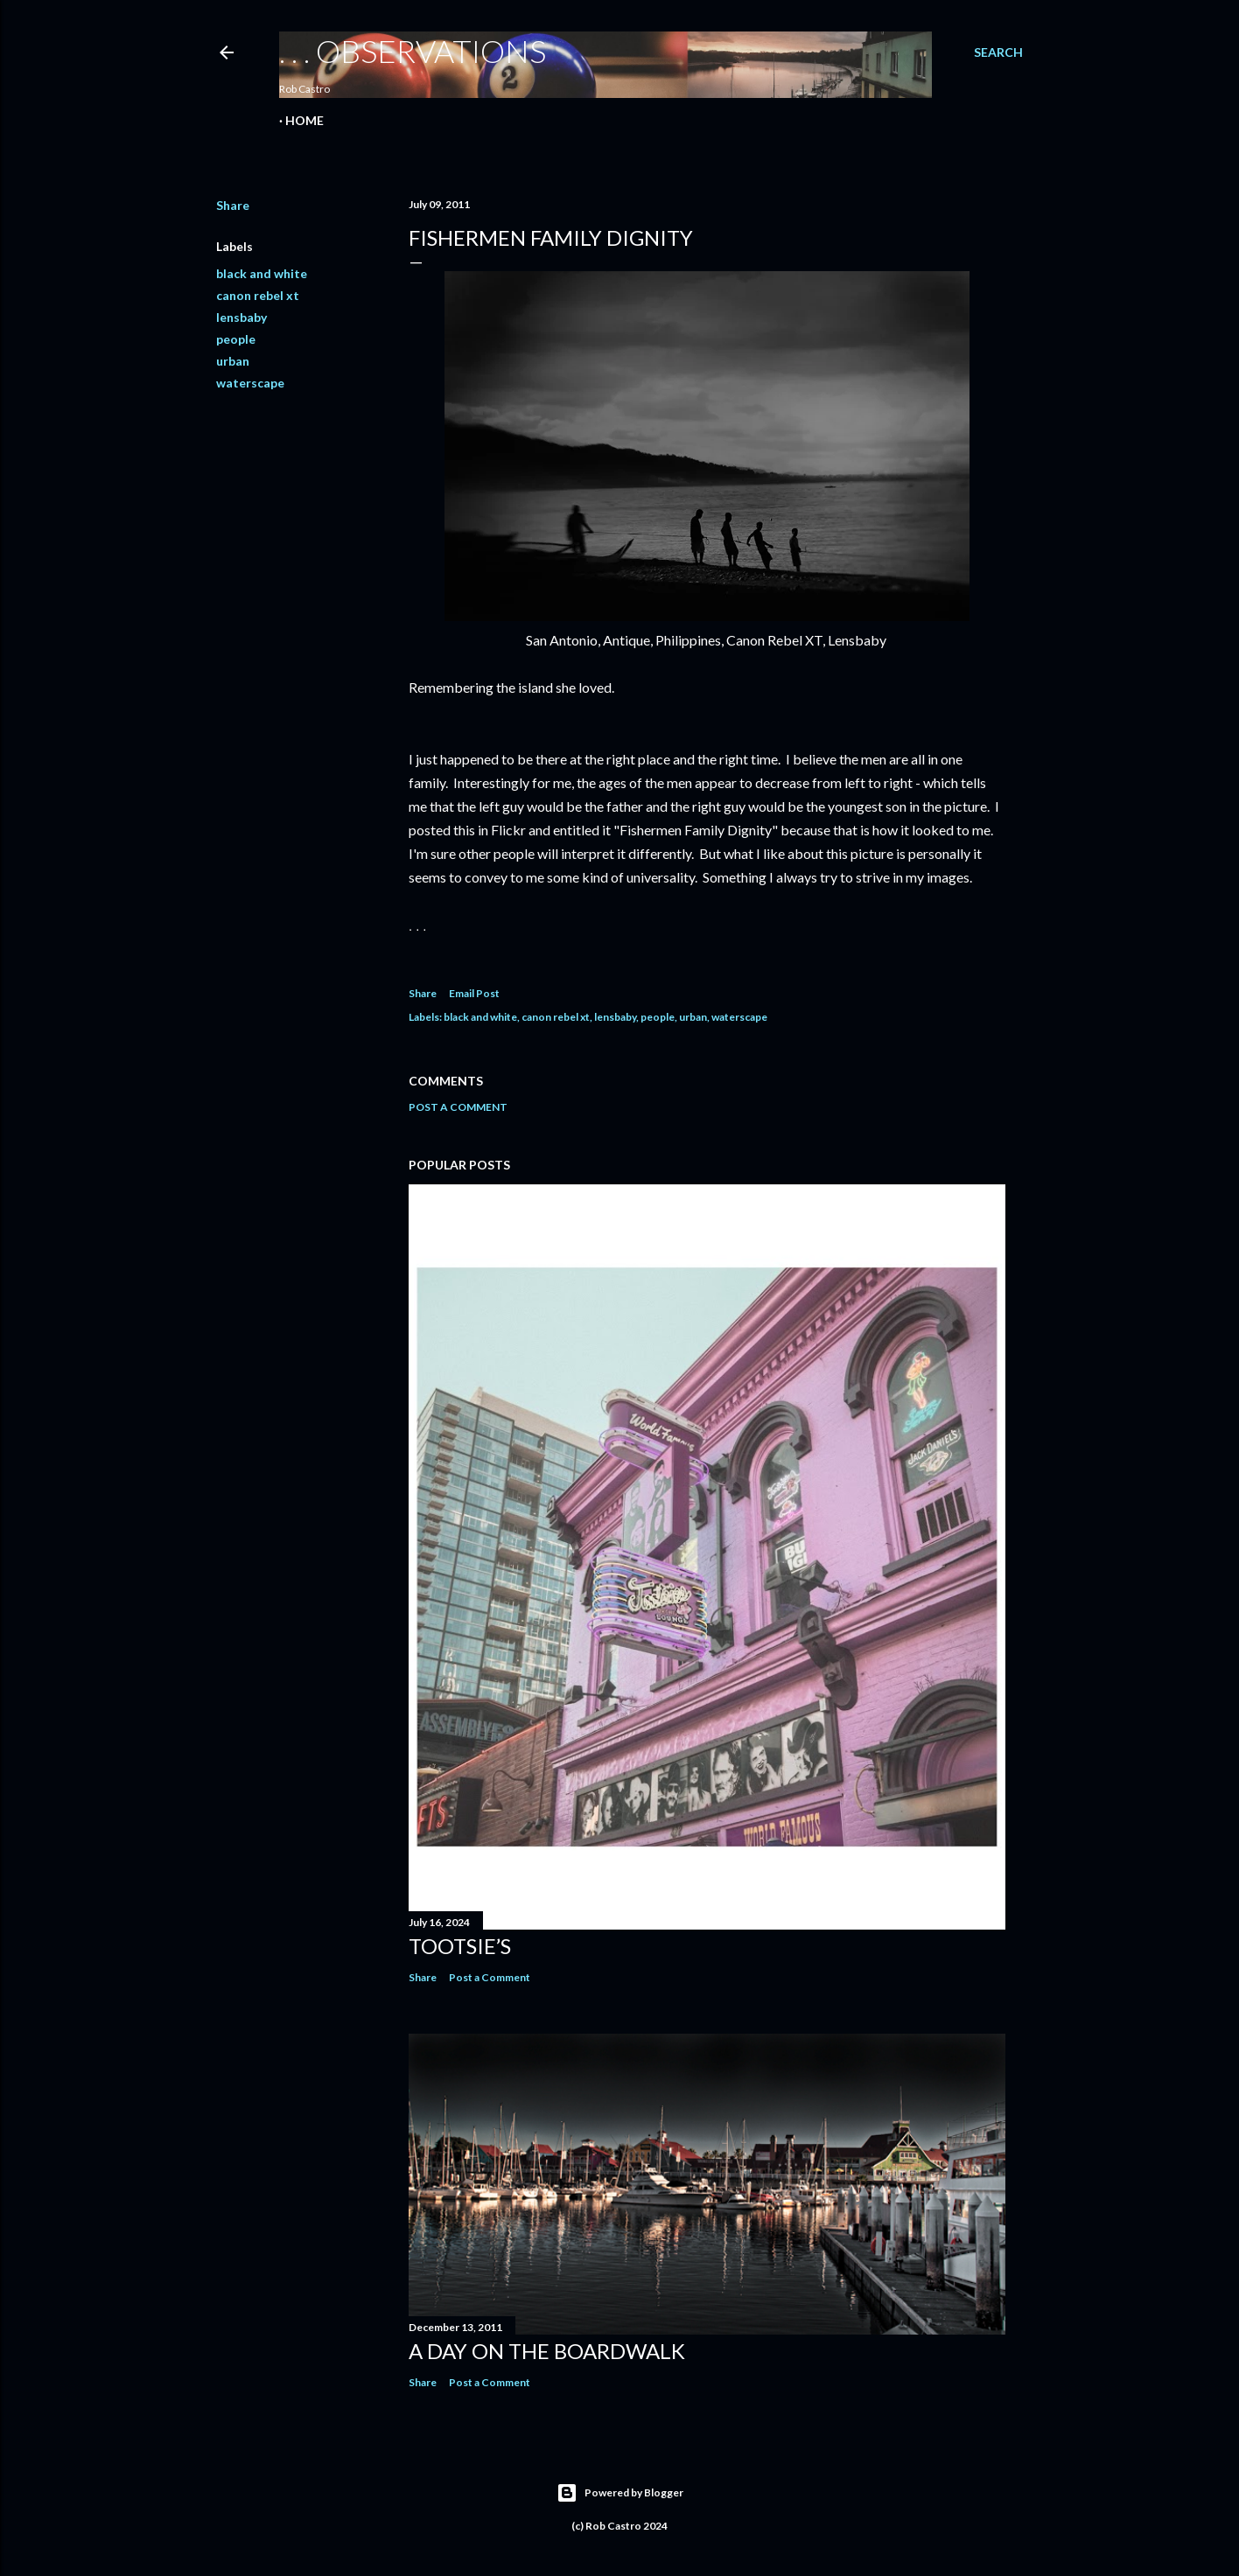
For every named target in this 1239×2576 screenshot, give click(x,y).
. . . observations (412, 50)
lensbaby (241, 317)
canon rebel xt (257, 295)
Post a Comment (458, 1106)
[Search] (998, 52)
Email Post (474, 993)
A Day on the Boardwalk (547, 2350)
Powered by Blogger (619, 2492)
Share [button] (232, 205)
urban (232, 360)
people (236, 339)
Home (304, 120)
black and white (261, 273)
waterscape (250, 382)
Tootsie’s (460, 1945)
